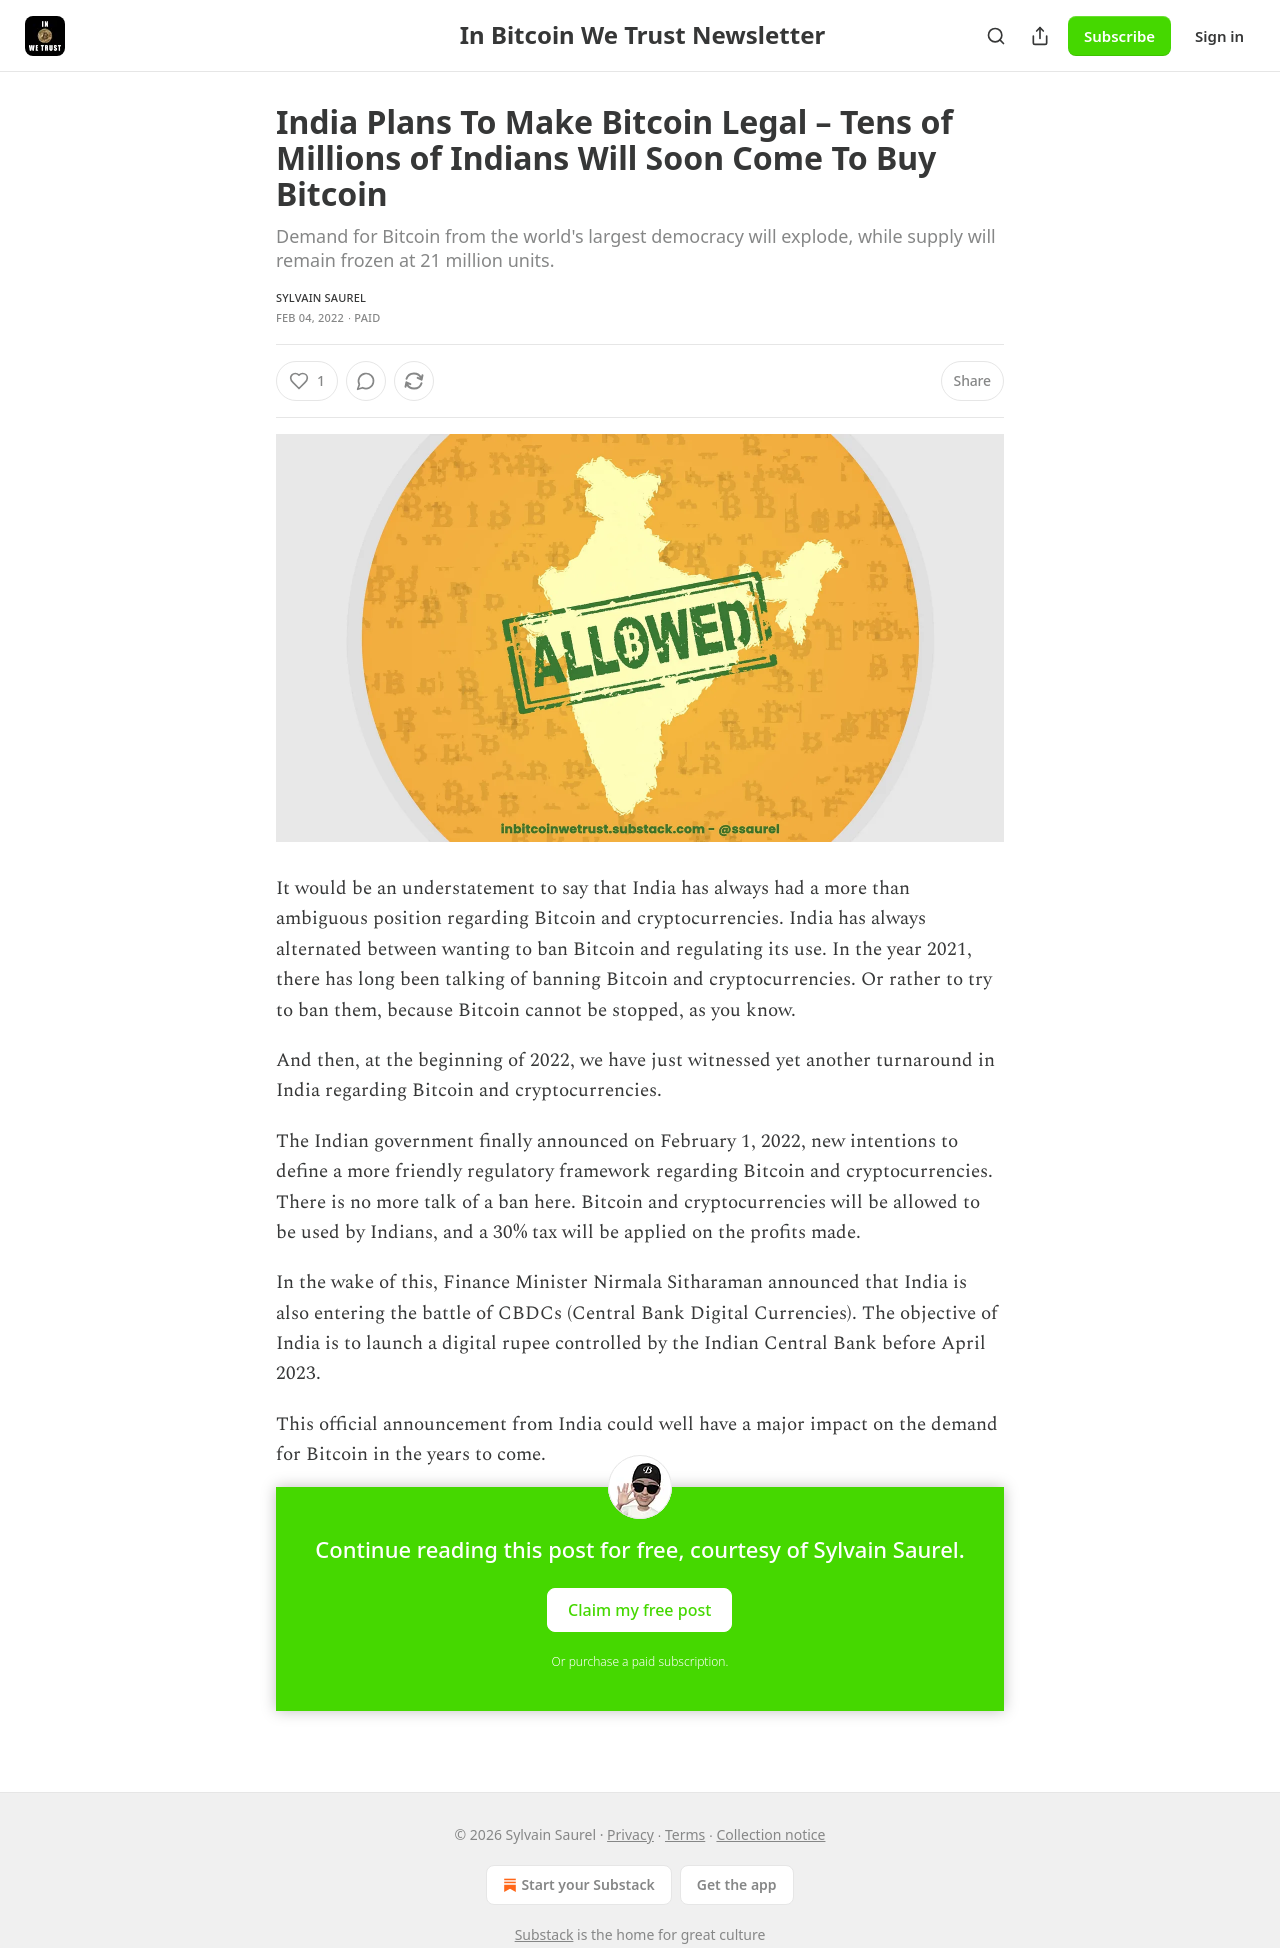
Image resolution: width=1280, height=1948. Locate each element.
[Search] (996, 36)
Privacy (630, 1834)
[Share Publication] (1040, 36)
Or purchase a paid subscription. (640, 1661)
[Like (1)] (307, 381)
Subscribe (1119, 36)
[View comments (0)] (366, 381)
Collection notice (770, 1834)
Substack (544, 1934)
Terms (685, 1834)
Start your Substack (576, 1885)
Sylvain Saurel (321, 297)
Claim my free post (639, 1609)
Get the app (737, 1884)
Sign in (1219, 36)
